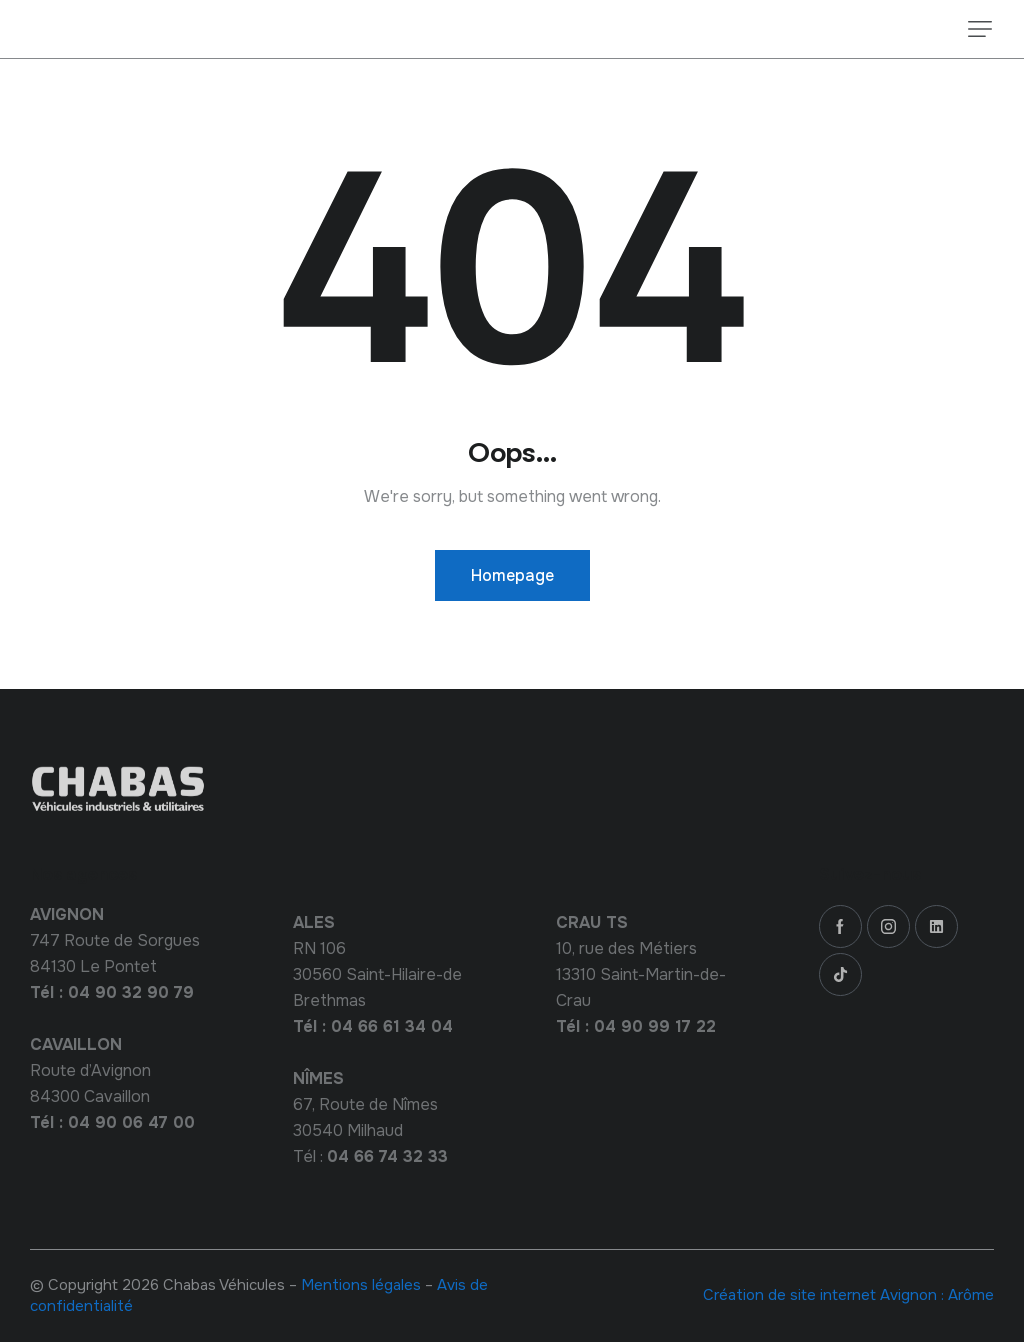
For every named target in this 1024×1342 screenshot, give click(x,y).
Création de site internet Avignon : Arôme (848, 1295)
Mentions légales (361, 1285)
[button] (980, 29)
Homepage (512, 575)
